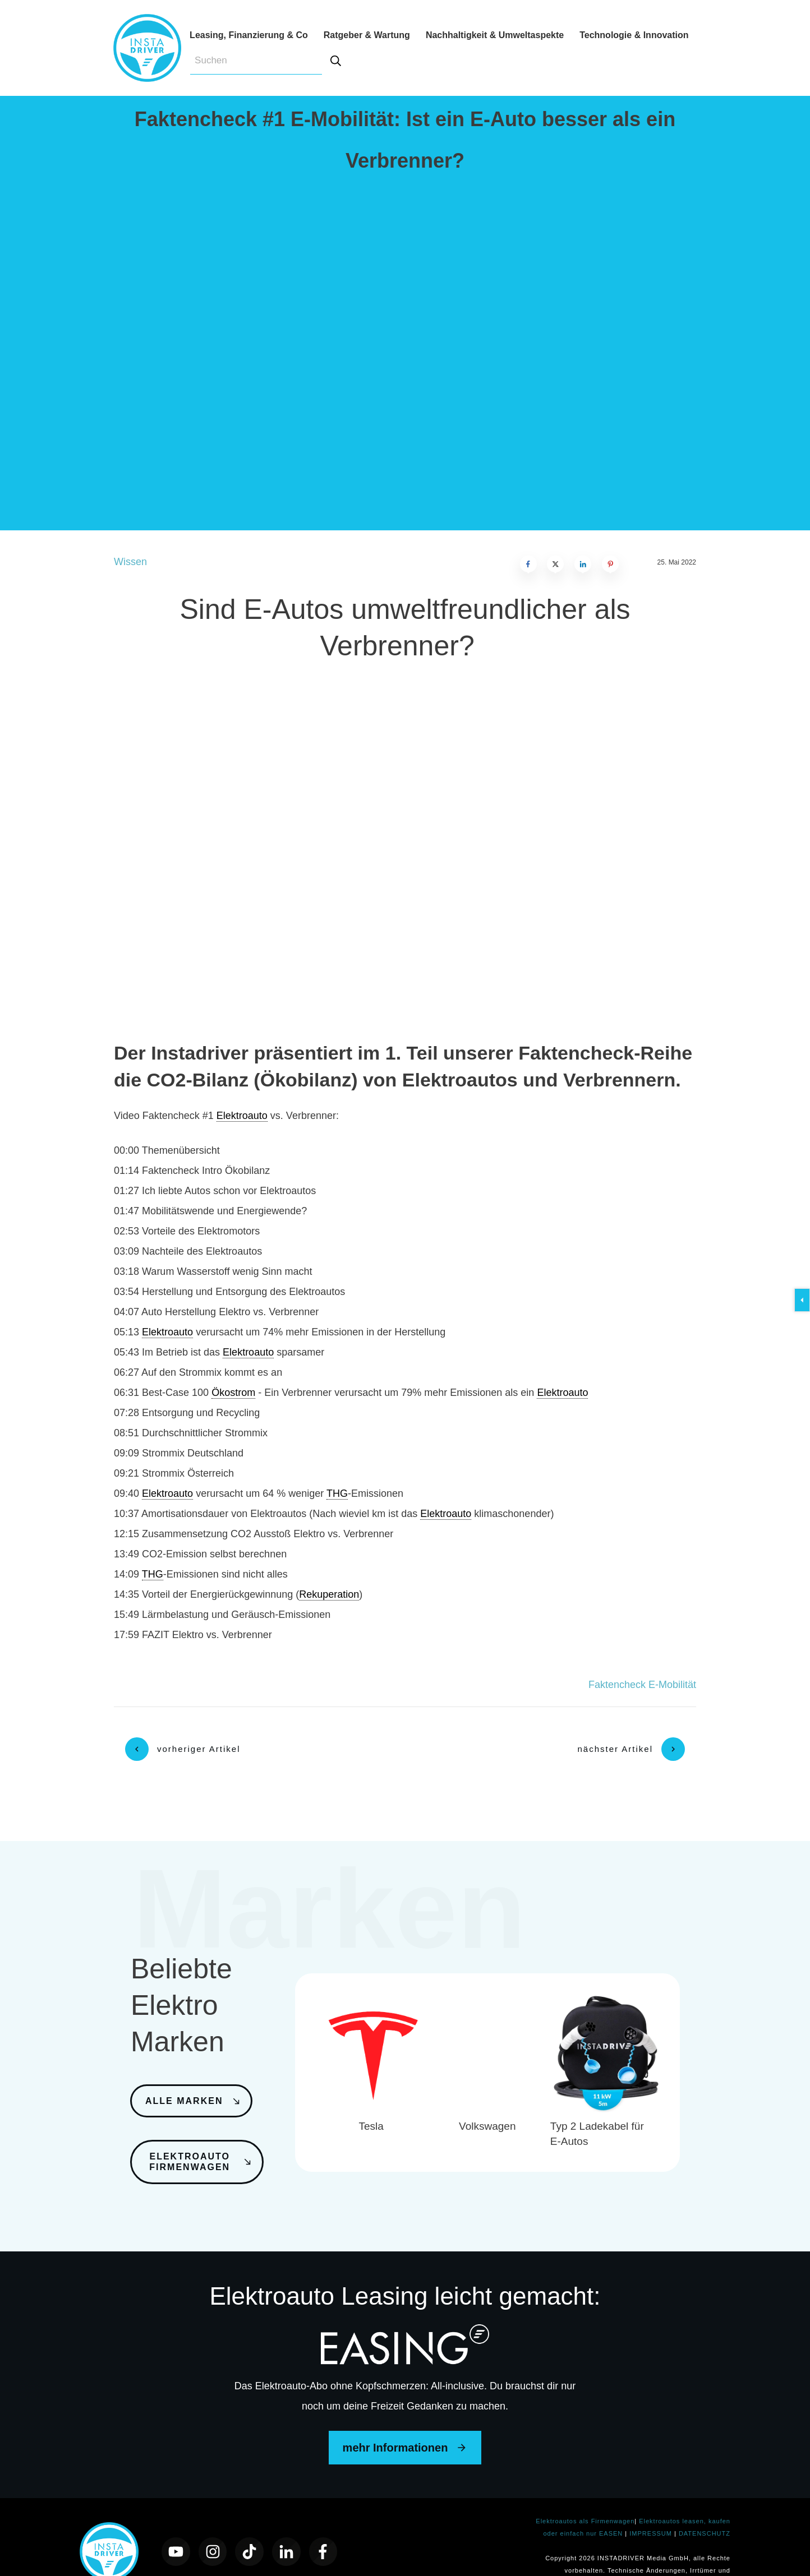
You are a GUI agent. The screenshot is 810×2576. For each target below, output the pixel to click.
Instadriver (199, 1052)
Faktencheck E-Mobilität (642, 1684)
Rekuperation (329, 1594)
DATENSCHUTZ (704, 2503)
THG (337, 1493)
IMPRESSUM (651, 2503)
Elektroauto (242, 1115)
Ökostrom (233, 1392)
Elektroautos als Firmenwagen (585, 2491)
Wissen (130, 561)
